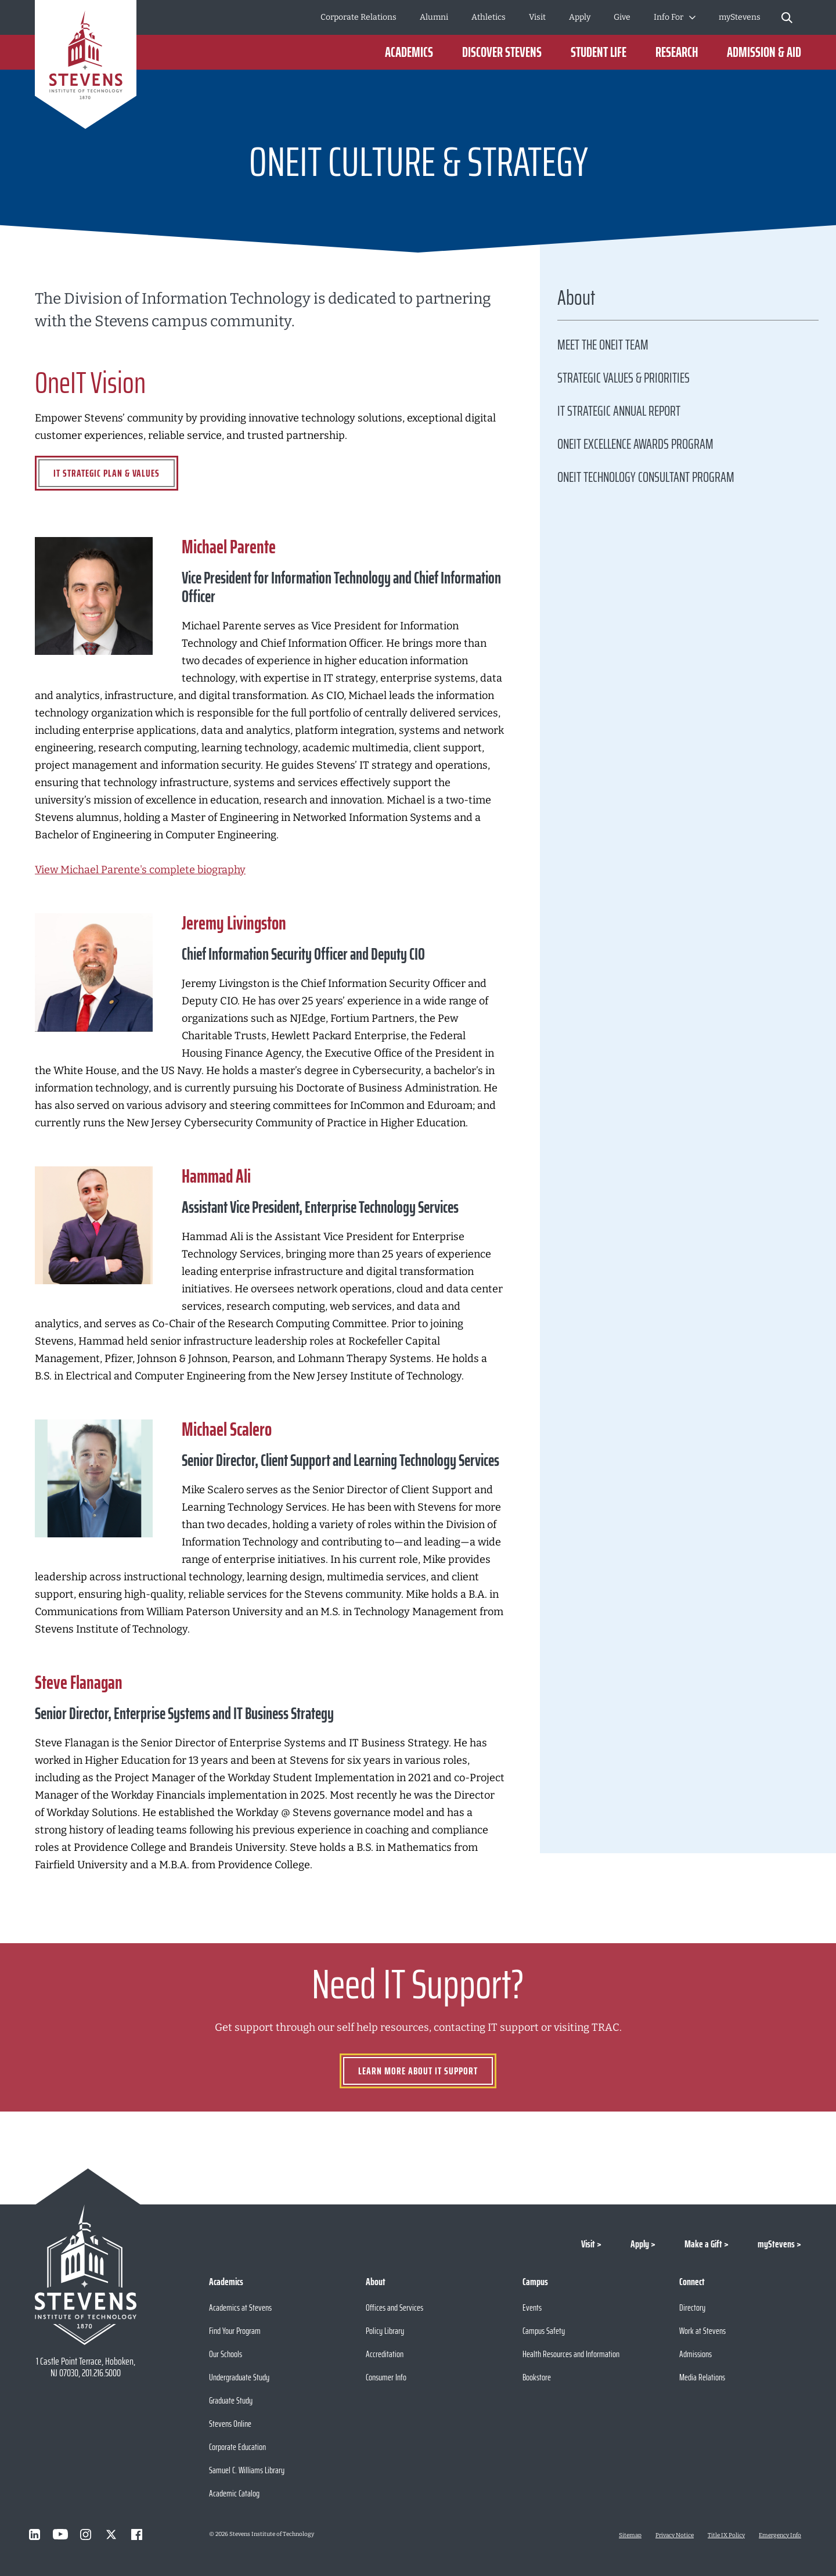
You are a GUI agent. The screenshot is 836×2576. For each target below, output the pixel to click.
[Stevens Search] (786, 17)
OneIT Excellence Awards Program (635, 444)
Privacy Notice (674, 2535)
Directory (692, 2307)
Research (676, 52)
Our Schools (225, 2354)
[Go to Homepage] (85, 66)
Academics (409, 52)
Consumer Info (386, 2377)
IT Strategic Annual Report (618, 411)
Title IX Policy (726, 2535)
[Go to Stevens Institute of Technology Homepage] (85, 2274)
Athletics (488, 17)
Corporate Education (237, 2447)
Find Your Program (235, 2330)
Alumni (434, 17)
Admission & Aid (764, 52)
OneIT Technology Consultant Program (645, 477)
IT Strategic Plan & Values (106, 473)
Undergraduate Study (239, 2377)
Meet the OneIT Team (602, 345)
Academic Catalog (234, 2493)
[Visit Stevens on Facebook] (137, 2534)
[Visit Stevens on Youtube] (60, 2534)
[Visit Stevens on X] (111, 2534)
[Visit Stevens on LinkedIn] (35, 2534)
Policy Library (385, 2330)
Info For (668, 17)
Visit (537, 17)
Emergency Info (780, 2535)
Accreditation (384, 2354)
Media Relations (702, 2377)
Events (532, 2307)
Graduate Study (231, 2400)
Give (622, 17)
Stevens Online (230, 2423)
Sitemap (630, 2535)
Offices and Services (394, 2307)
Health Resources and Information (570, 2354)
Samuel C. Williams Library (246, 2470)
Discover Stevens (502, 52)
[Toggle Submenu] (692, 17)
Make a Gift (703, 2244)
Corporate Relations (358, 17)
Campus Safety (543, 2330)
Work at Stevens (702, 2330)
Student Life (598, 52)
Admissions (695, 2354)
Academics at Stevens (240, 2307)
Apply (579, 17)
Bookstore (536, 2377)
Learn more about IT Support (418, 2071)
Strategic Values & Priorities (623, 378)
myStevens (740, 17)
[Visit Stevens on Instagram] (86, 2534)
